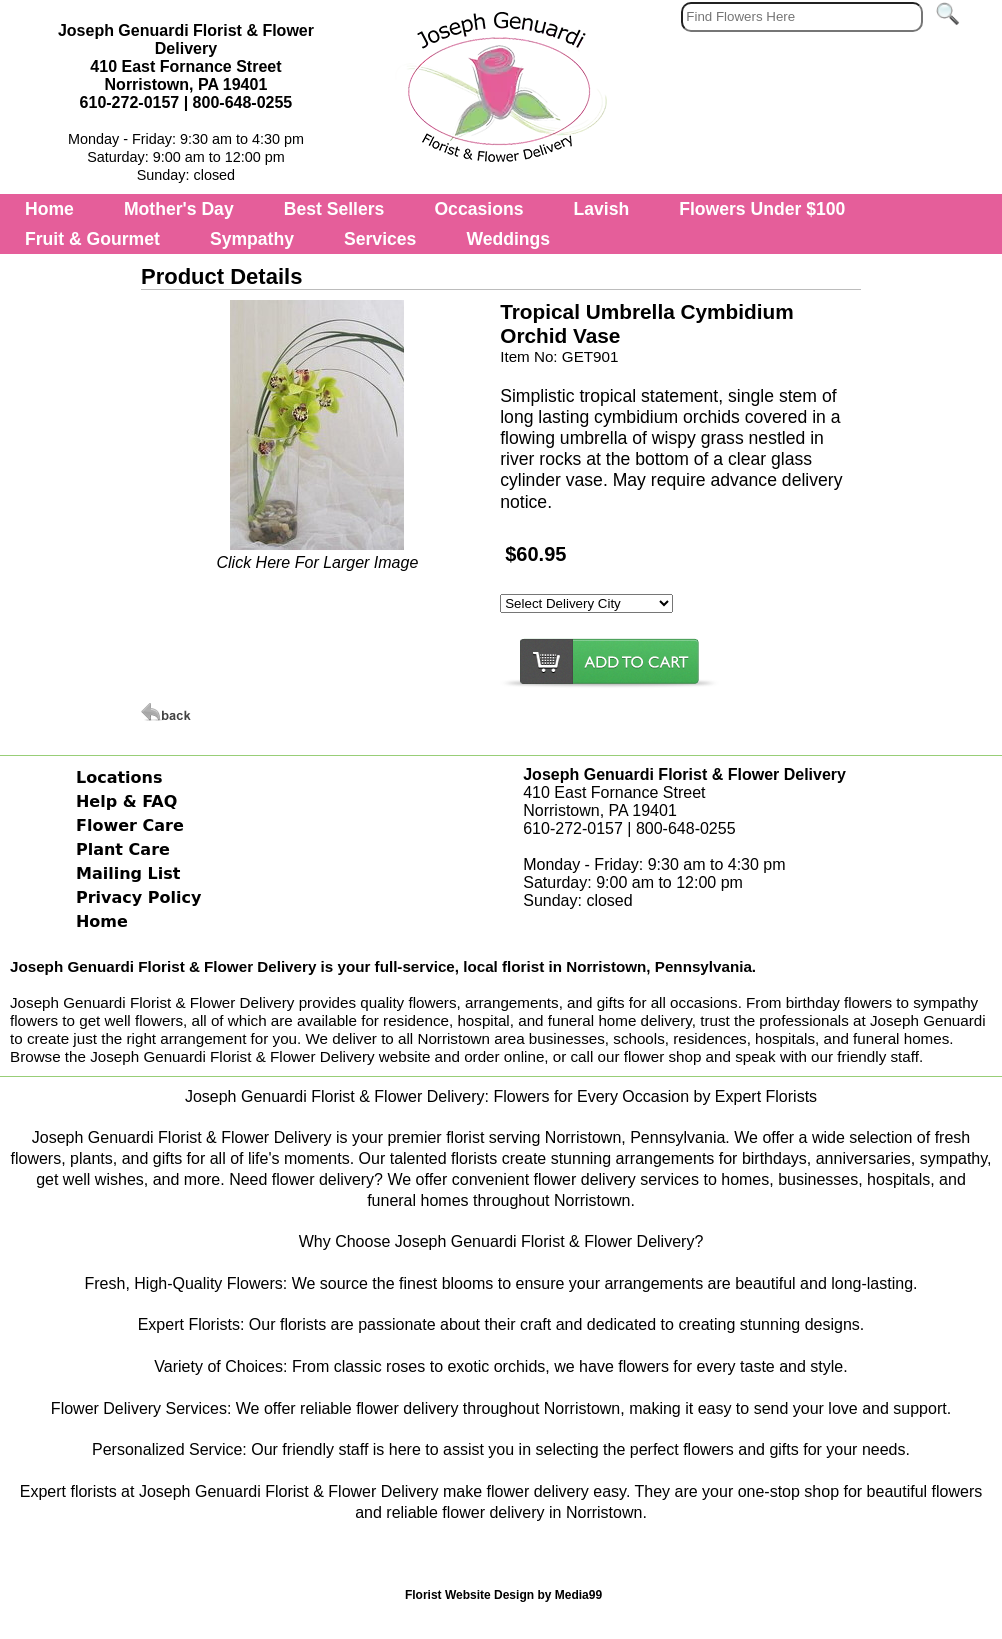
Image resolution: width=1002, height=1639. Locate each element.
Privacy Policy (138, 897)
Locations (119, 777)
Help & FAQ (126, 801)
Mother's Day (179, 209)
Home (49, 209)
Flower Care (130, 825)
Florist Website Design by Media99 (503, 1595)
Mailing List (128, 873)
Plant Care (123, 849)
